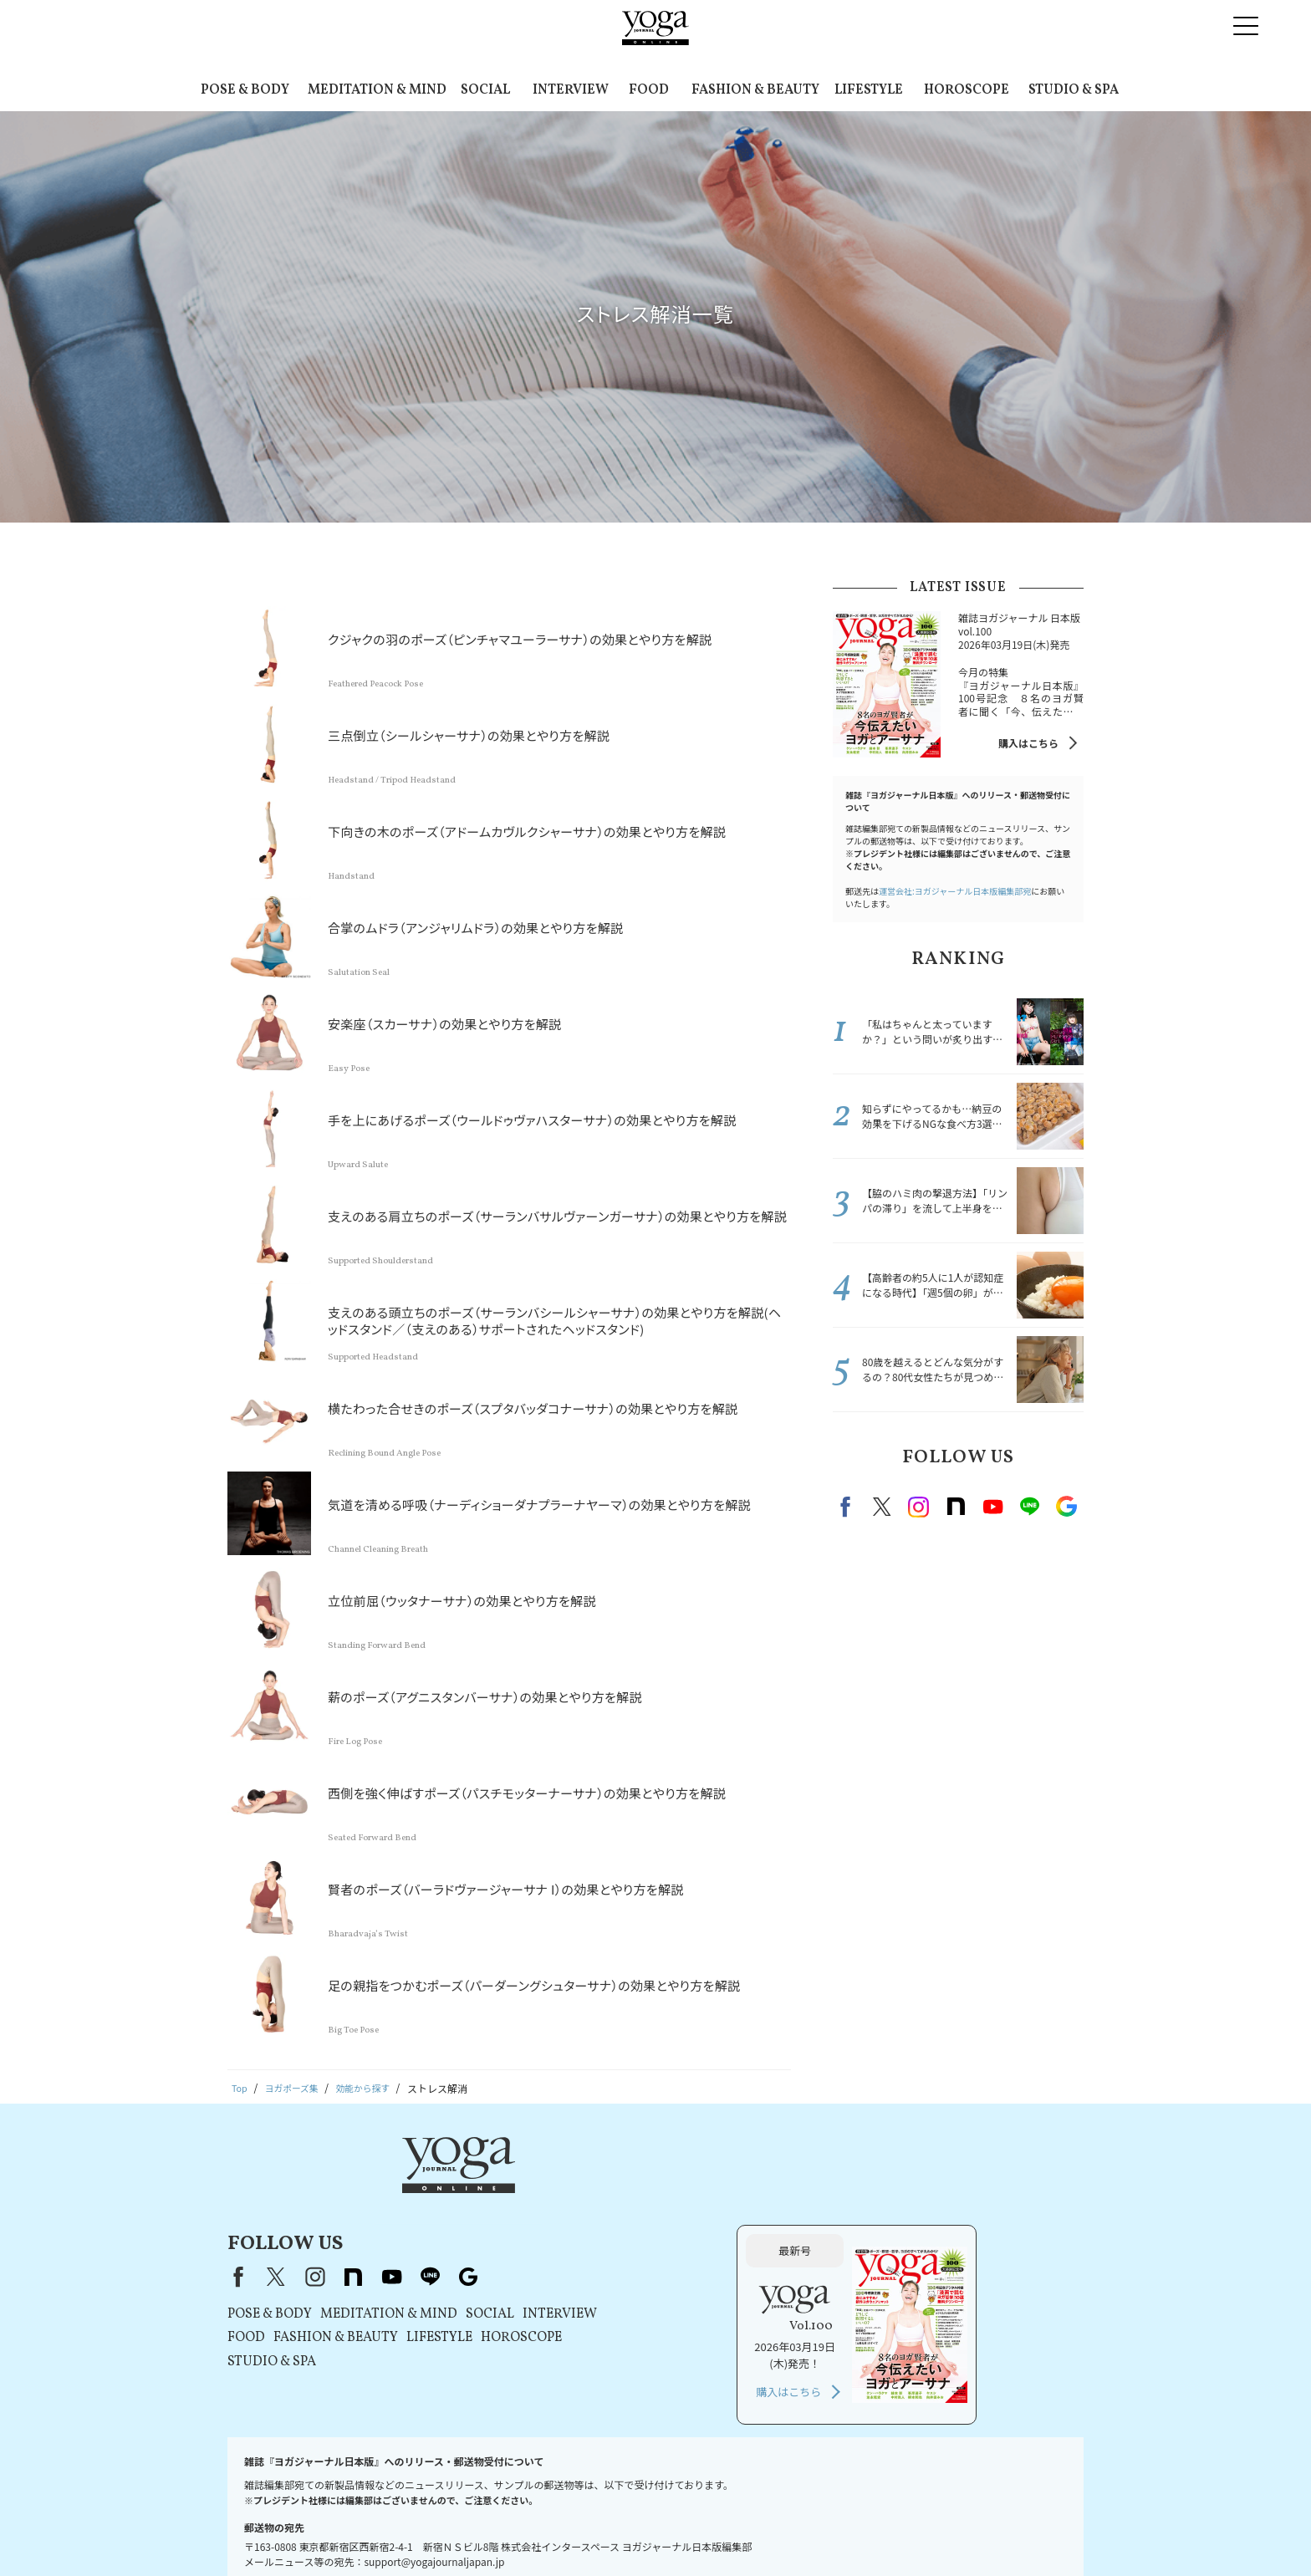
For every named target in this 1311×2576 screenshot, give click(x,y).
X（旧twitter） (882, 1507)
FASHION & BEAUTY (755, 90)
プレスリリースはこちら (368, 2531)
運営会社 (731, 2531)
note (956, 1507)
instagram (919, 1507)
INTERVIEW (571, 90)
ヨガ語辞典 (1038, 2531)
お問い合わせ (269, 2531)
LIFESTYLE (868, 90)
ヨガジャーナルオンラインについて (845, 2531)
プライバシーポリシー (542, 2531)
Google (1066, 1507)
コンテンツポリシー (651, 2531)
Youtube (992, 1507)
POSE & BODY (245, 90)
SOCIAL (485, 90)
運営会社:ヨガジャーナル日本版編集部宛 (955, 891)
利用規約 (458, 2531)
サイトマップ (969, 2531)
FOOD (649, 90)
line (1029, 1507)
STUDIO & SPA (1073, 90)
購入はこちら (1028, 743)
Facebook (847, 1507)
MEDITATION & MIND (377, 90)
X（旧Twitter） (490, 2188)
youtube (605, 2188)
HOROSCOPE (966, 90)
